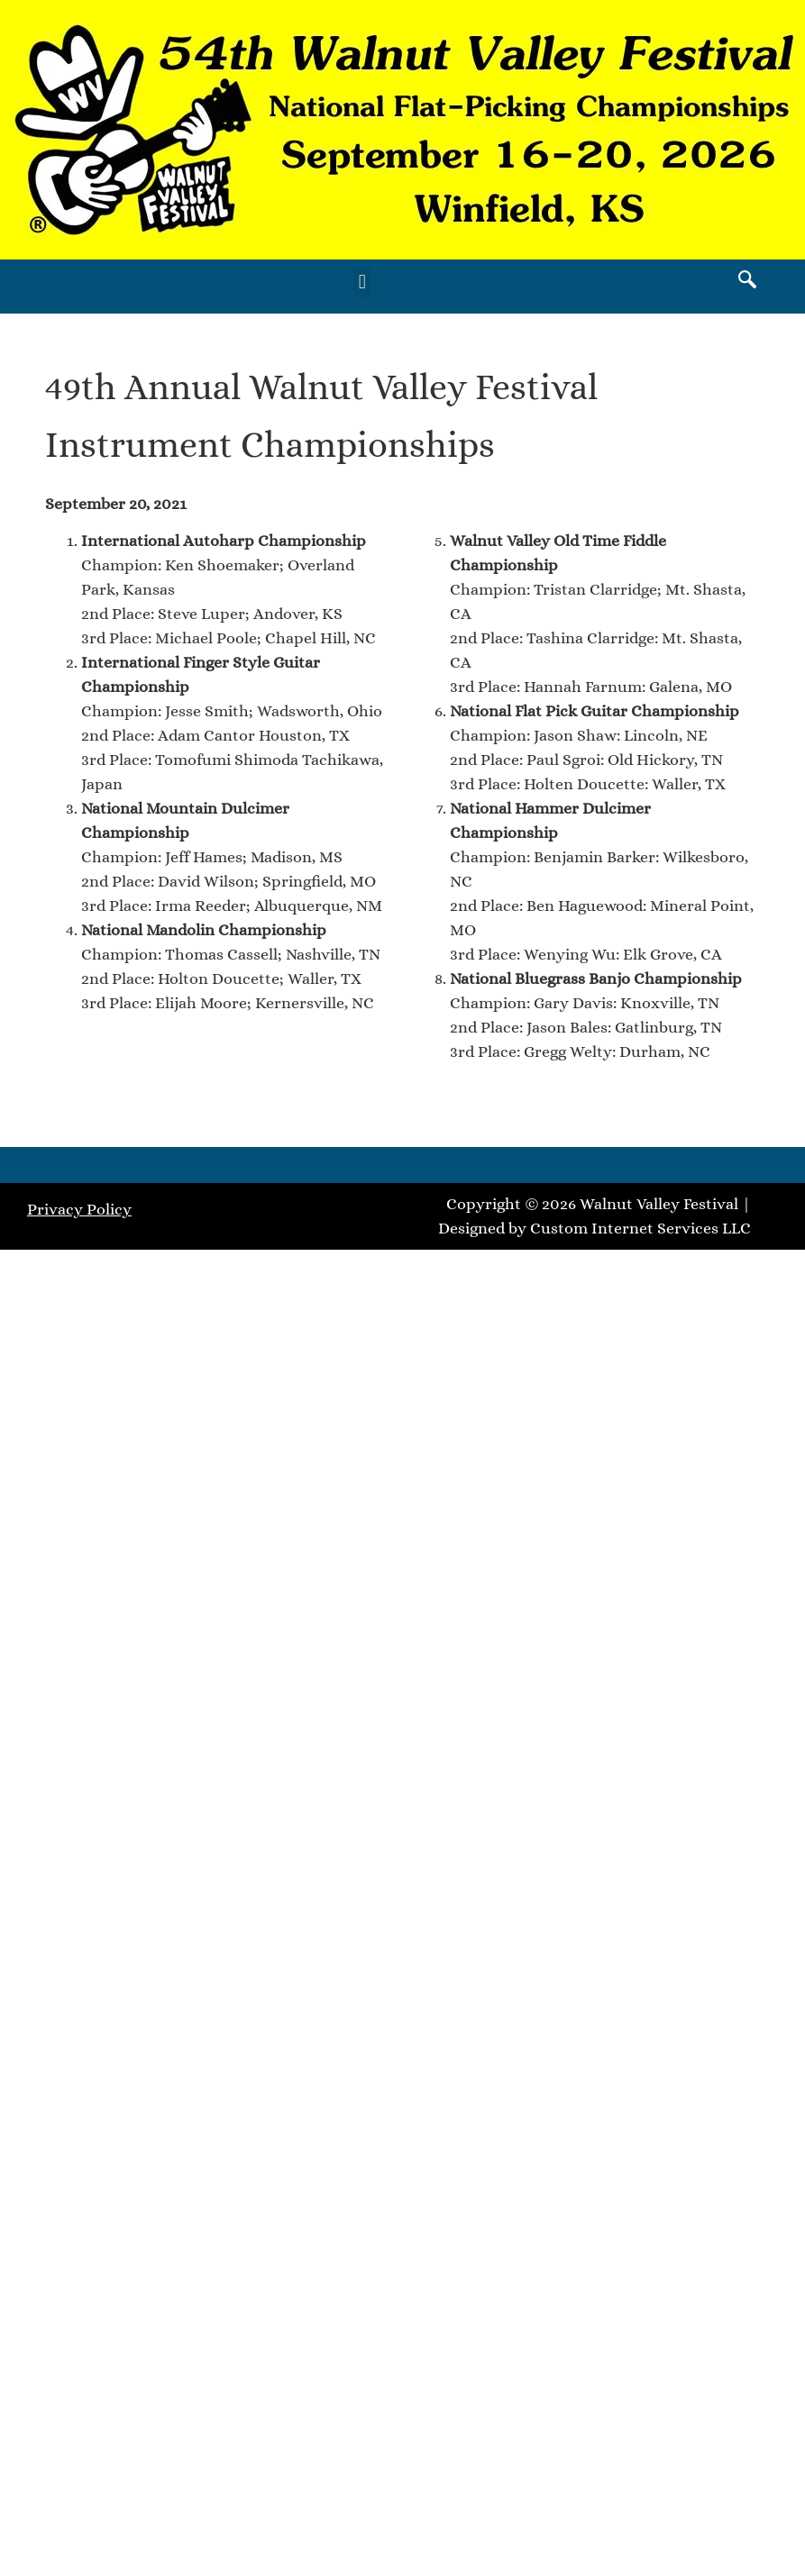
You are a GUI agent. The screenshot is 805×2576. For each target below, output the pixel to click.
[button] (361, 282)
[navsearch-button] (747, 282)
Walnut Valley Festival (659, 1204)
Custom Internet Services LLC (640, 1228)
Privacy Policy (79, 1209)
